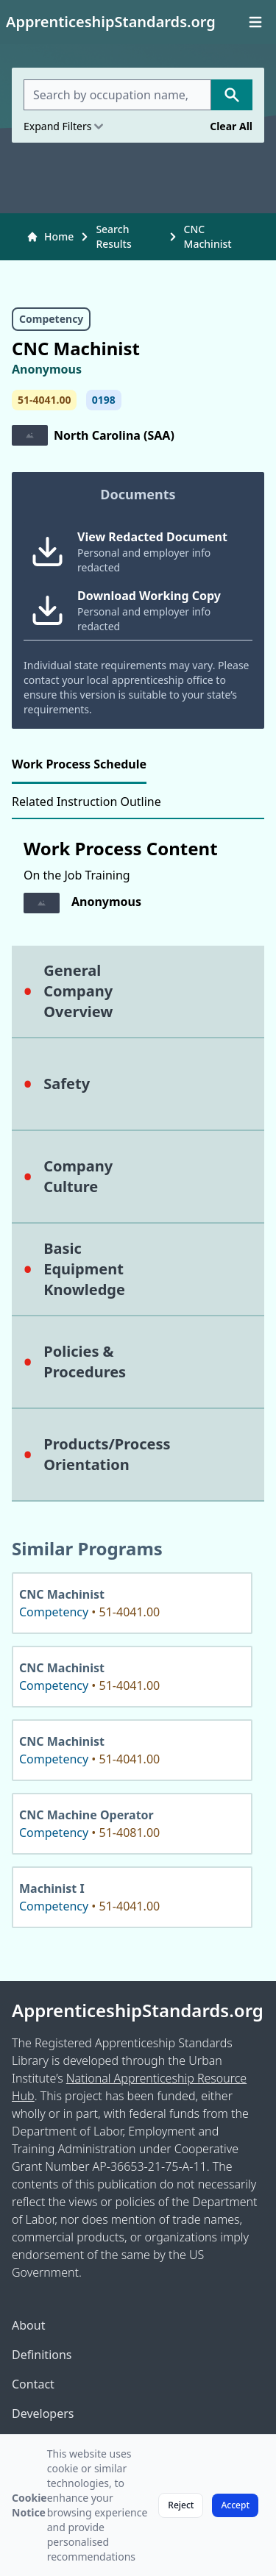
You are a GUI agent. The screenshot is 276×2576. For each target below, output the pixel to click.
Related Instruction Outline (86, 801)
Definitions (42, 2355)
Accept (235, 2505)
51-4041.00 (44, 400)
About (28, 2325)
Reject (181, 2505)
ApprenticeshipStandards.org (137, 2010)
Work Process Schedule (79, 764)
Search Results (113, 236)
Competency (51, 319)
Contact (33, 2384)
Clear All (231, 126)
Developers (43, 2413)
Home (50, 236)
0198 (104, 400)
